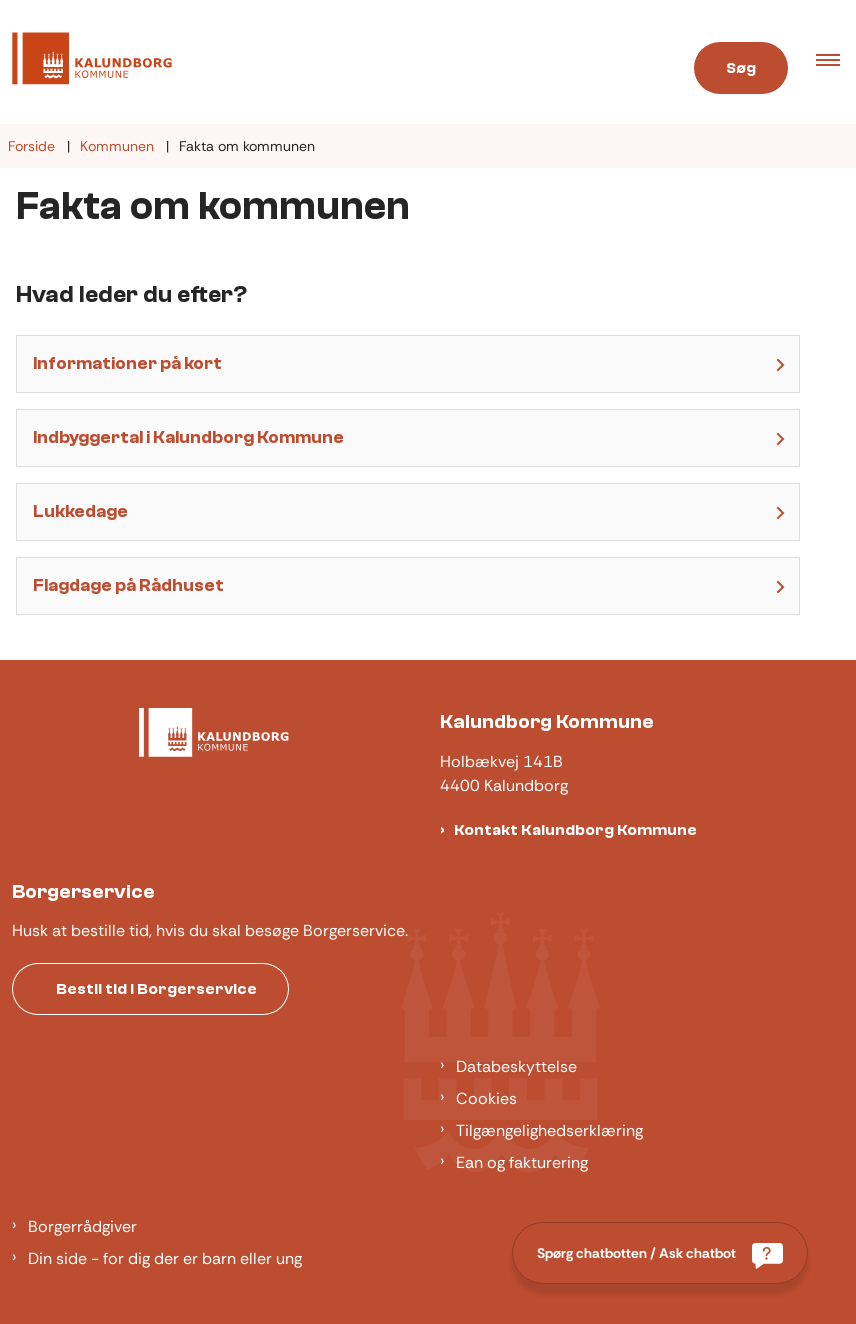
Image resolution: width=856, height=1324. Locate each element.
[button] (836, 62)
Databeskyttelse (516, 1066)
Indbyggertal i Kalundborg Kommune (188, 437)
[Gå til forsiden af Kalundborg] (86, 62)
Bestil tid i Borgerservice (156, 989)
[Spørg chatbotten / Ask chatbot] (660, 1253)
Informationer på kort (127, 363)
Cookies (486, 1098)
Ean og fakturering (522, 1162)
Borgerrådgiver (82, 1226)
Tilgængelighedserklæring (549, 1130)
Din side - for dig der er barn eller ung (165, 1258)
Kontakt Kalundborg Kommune (575, 830)
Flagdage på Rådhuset (128, 585)
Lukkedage (80, 511)
